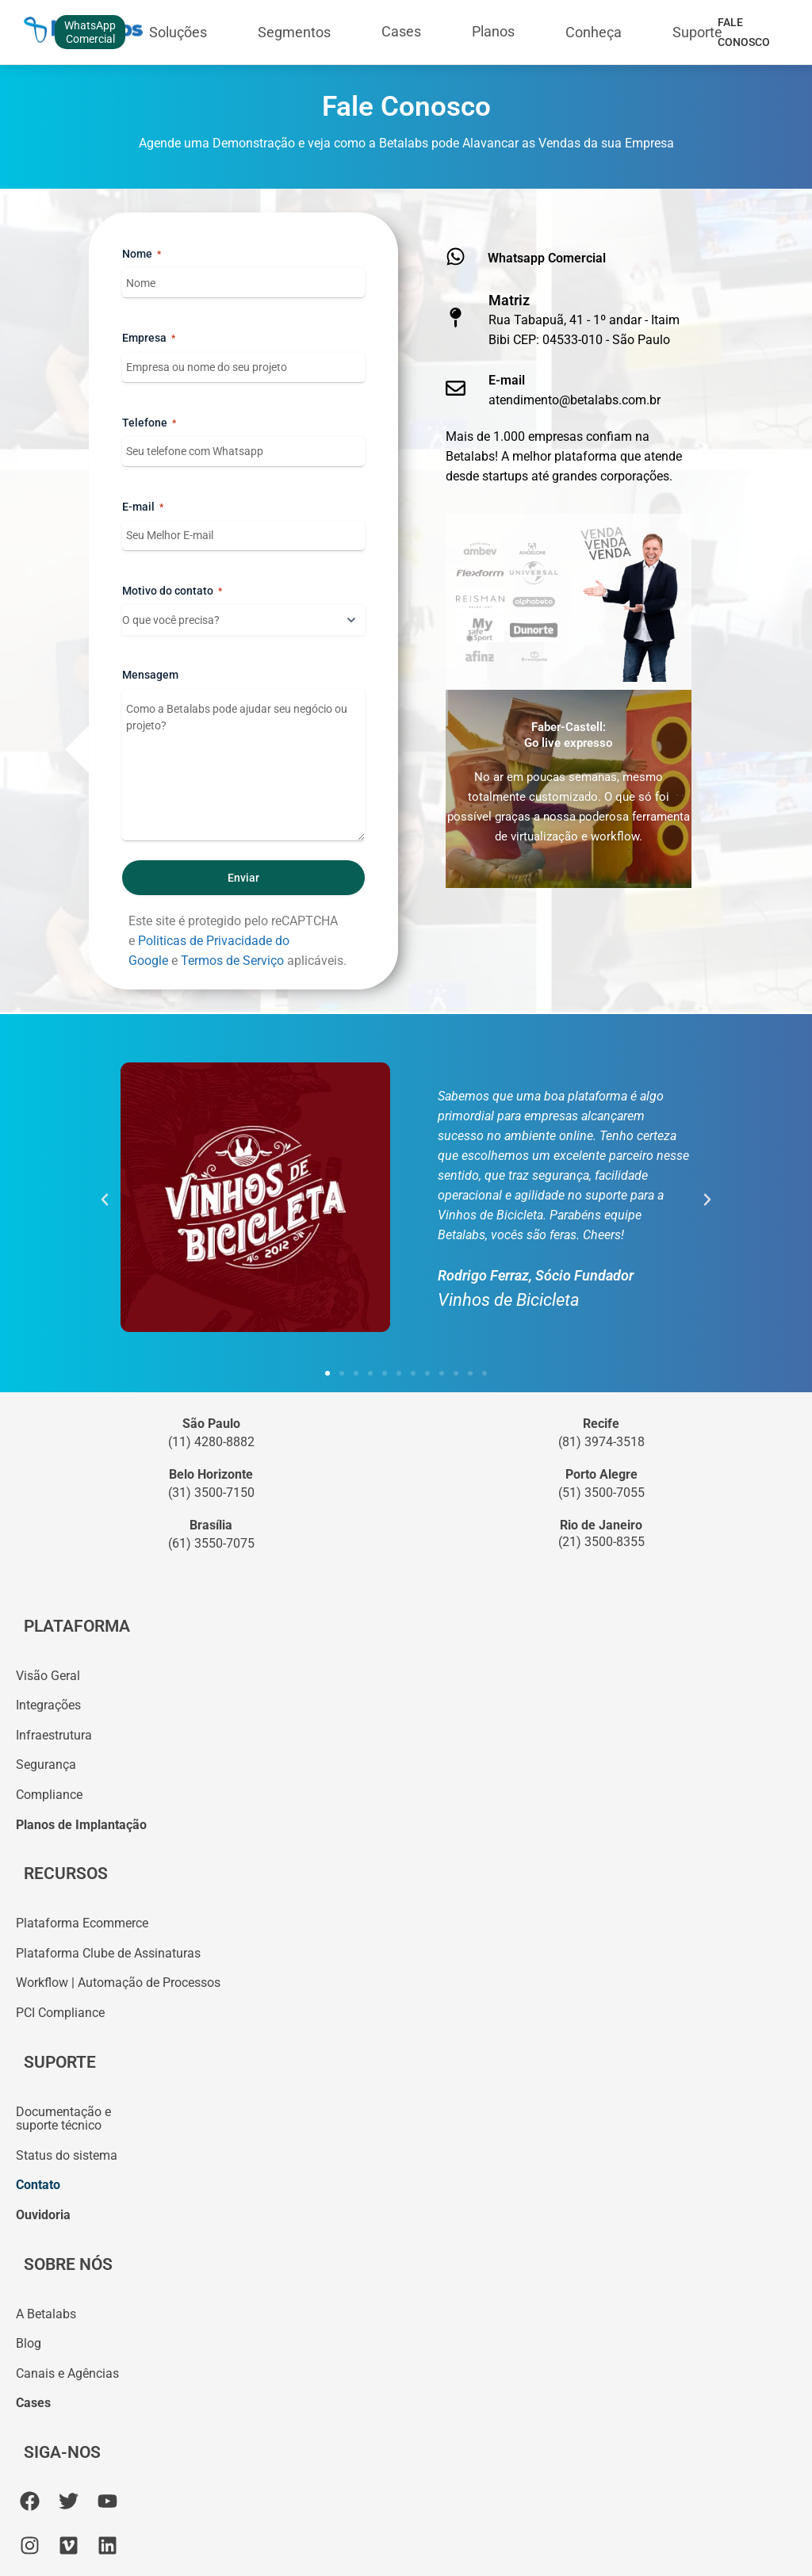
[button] (105, 1200)
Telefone (149, 423)
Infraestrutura (54, 1735)
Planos (493, 31)
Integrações (48, 1705)
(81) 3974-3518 (601, 1441)
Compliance (49, 1794)
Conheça (593, 32)
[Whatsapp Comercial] (455, 256)
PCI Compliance (60, 2012)
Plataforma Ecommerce (82, 1923)
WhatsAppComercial (90, 32)
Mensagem (150, 674)
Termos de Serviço (232, 960)
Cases (401, 31)
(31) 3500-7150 (211, 1492)
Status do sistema (66, 2155)
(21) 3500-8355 (601, 1541)
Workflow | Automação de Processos (118, 1982)
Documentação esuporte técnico (63, 2119)
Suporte (697, 32)
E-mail (142, 507)
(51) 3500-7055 (601, 1492)
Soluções (178, 32)
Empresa (148, 338)
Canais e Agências (67, 2373)
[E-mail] (455, 388)
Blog (28, 2343)
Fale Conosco (744, 32)
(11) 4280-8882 (211, 1441)
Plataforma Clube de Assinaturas (108, 1953)
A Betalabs (46, 2313)
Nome (141, 254)
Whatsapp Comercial (547, 258)
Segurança (46, 1764)
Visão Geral (48, 1675)
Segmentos (294, 32)
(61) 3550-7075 (211, 1543)
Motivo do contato (172, 591)
